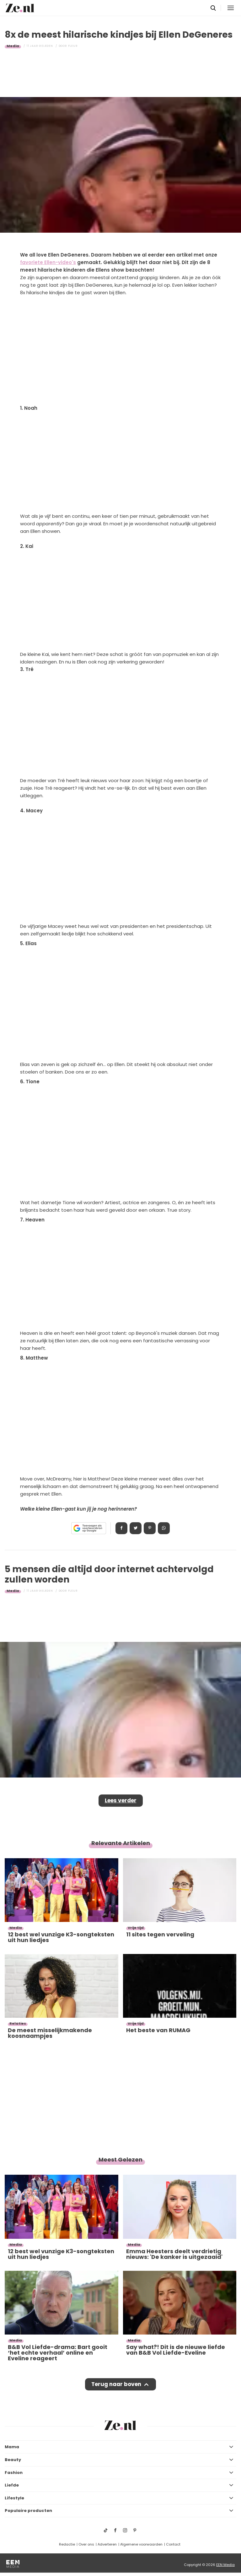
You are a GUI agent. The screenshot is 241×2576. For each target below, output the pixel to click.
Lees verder (121, 1800)
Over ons (86, 2544)
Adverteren (107, 2544)
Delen (121, 1528)
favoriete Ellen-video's (48, 262)
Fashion (14, 2473)
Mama (12, 2447)
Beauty (13, 2460)
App (164, 1528)
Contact (173, 2544)
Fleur (73, 46)
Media (13, 45)
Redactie (67, 2544)
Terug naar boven (116, 2384)
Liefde (12, 2485)
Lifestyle (14, 2498)
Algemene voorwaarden (141, 2544)
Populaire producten (28, 2511)
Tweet (136, 1528)
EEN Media (225, 2564)
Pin (150, 1528)
